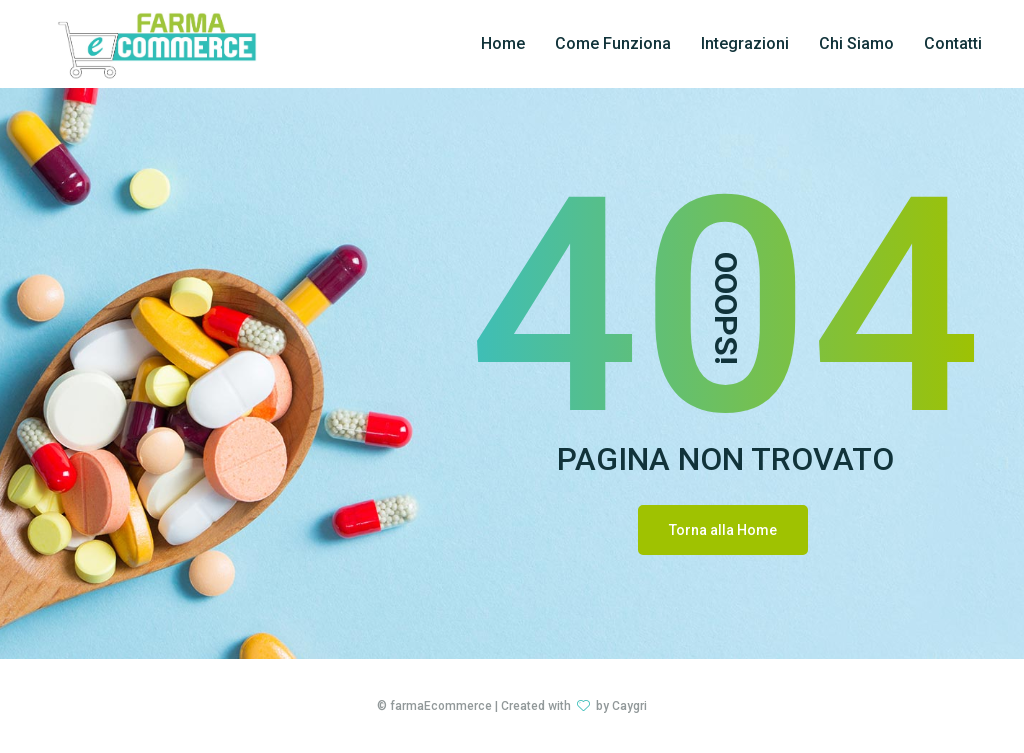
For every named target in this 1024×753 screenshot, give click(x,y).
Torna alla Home (723, 530)
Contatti (953, 43)
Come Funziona (613, 43)
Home (503, 43)
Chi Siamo (856, 43)
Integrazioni (745, 43)
